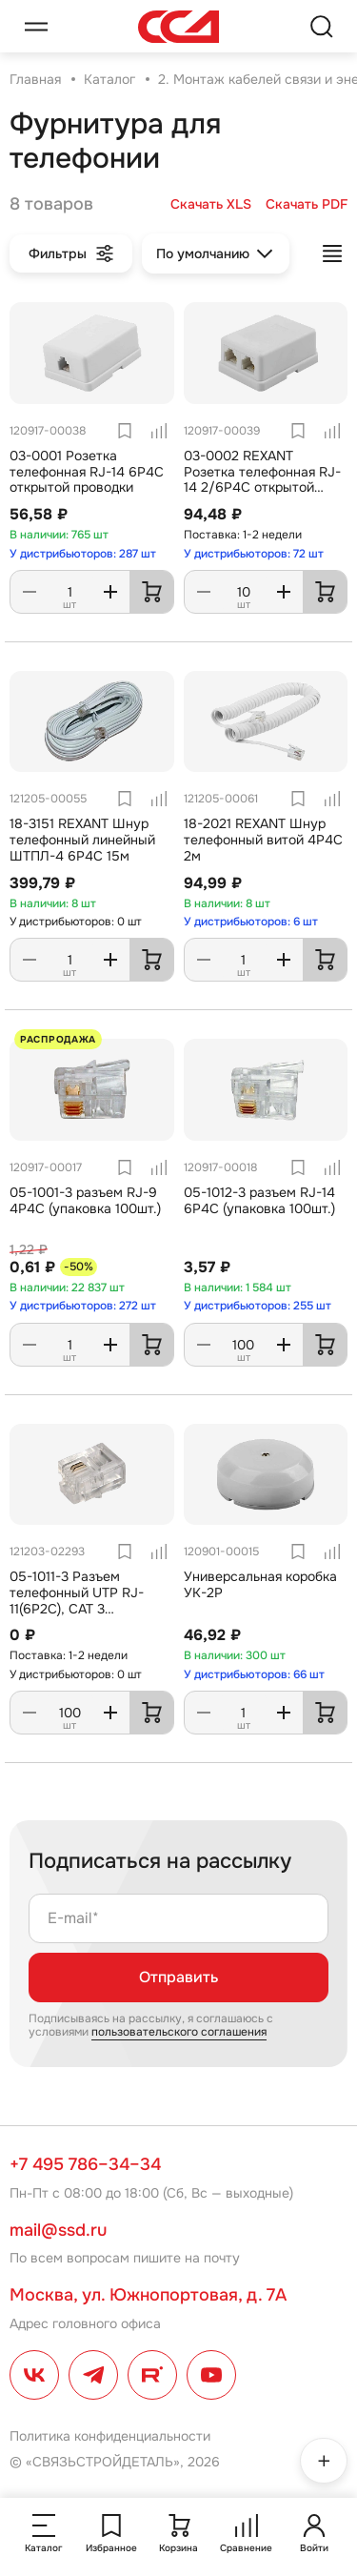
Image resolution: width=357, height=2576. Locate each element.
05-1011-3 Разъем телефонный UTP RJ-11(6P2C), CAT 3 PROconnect (77, 1600)
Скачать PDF (306, 204)
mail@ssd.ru (58, 2230)
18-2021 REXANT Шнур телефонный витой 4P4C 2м (263, 839)
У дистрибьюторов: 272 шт (83, 1305)
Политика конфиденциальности (110, 2435)
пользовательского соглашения (179, 2031)
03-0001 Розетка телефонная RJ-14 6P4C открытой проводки (87, 472)
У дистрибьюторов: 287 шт (83, 553)
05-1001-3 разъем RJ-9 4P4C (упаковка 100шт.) (85, 1200)
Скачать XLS (210, 204)
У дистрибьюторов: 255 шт (257, 1305)
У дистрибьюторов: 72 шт (254, 553)
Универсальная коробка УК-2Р (260, 1584)
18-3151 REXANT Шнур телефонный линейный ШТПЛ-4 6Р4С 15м (82, 839)
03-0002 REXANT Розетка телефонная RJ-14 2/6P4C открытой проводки (262, 479)
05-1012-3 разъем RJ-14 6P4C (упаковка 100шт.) (259, 1200)
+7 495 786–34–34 (85, 2164)
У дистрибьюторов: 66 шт (254, 1674)
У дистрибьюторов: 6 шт (251, 921)
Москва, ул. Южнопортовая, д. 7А (148, 2294)
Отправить (178, 1977)
